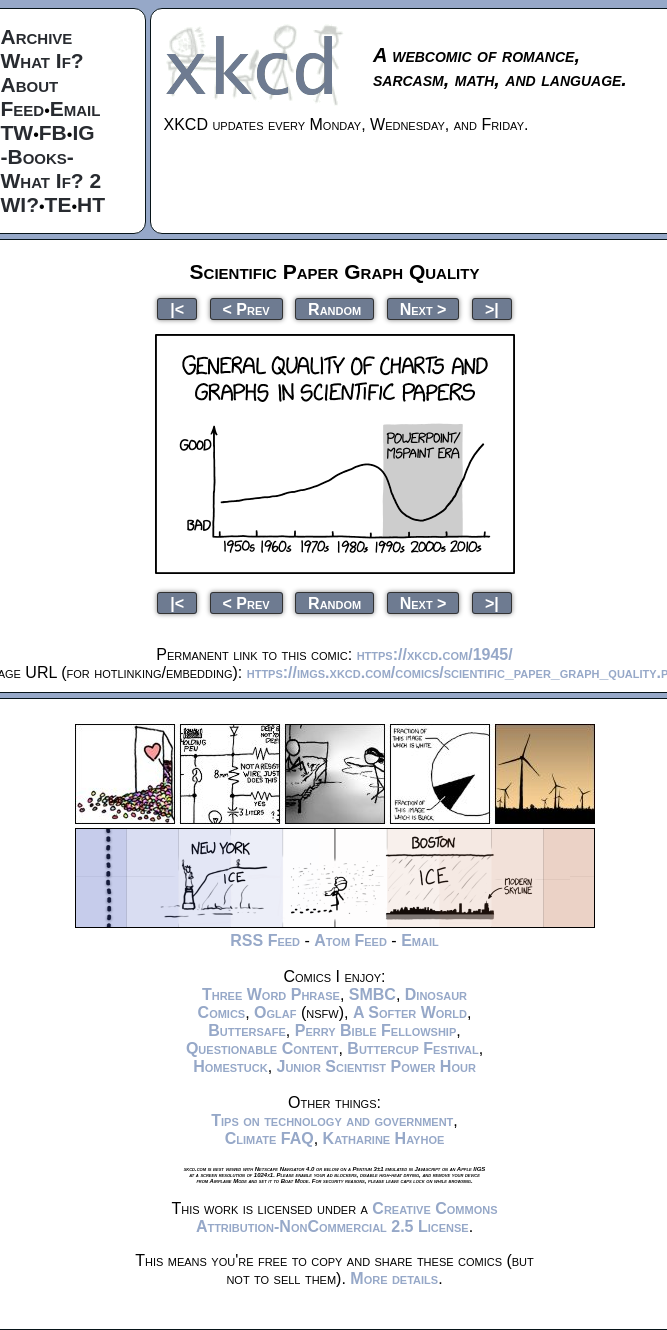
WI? (20, 204)
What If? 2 (51, 180)
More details (394, 1278)
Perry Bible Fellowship (376, 1030)
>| (492, 308)
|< (177, 308)
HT (91, 204)
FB (53, 132)
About (30, 84)
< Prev (246, 308)
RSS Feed (265, 940)
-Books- (37, 156)
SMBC (372, 994)
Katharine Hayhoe (384, 1138)
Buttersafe (247, 1030)
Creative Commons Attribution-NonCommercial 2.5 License (347, 1217)
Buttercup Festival (412, 1048)
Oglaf (275, 1012)
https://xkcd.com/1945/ (435, 654)
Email (75, 108)
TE (58, 204)
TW (17, 132)
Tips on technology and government (332, 1120)
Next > (423, 308)
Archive (37, 36)
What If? (42, 60)
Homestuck (230, 1066)
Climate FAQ (269, 1138)
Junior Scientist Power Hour (376, 1066)
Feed (23, 108)
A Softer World (410, 1012)
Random (334, 308)
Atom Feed (350, 940)
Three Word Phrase (271, 994)
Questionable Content (262, 1048)
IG (83, 132)
